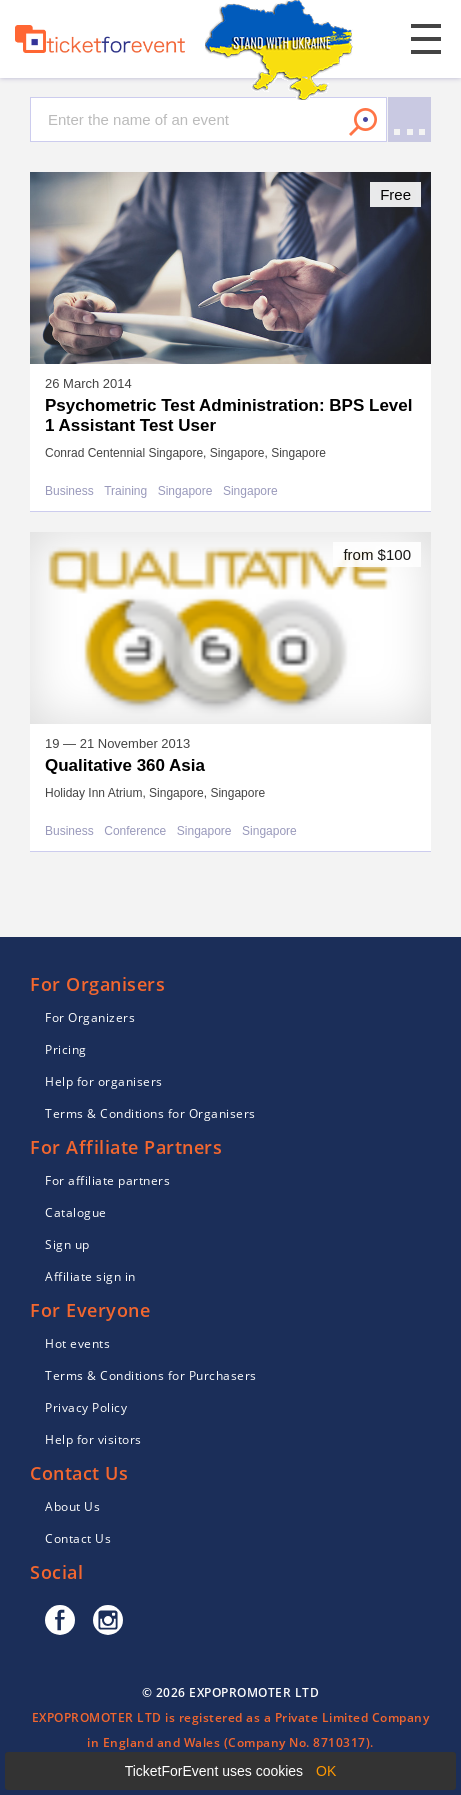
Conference (135, 831)
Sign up (67, 1244)
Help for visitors (93, 1439)
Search (363, 122)
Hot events (77, 1343)
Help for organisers (104, 1081)
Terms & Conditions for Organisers (150, 1113)
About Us (72, 1506)
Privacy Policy (86, 1407)
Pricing (66, 1049)
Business (69, 491)
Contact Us (78, 1538)
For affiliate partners (107, 1180)
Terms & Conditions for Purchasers (151, 1375)
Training (125, 491)
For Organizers (90, 1017)
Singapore (185, 491)
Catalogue (76, 1212)
